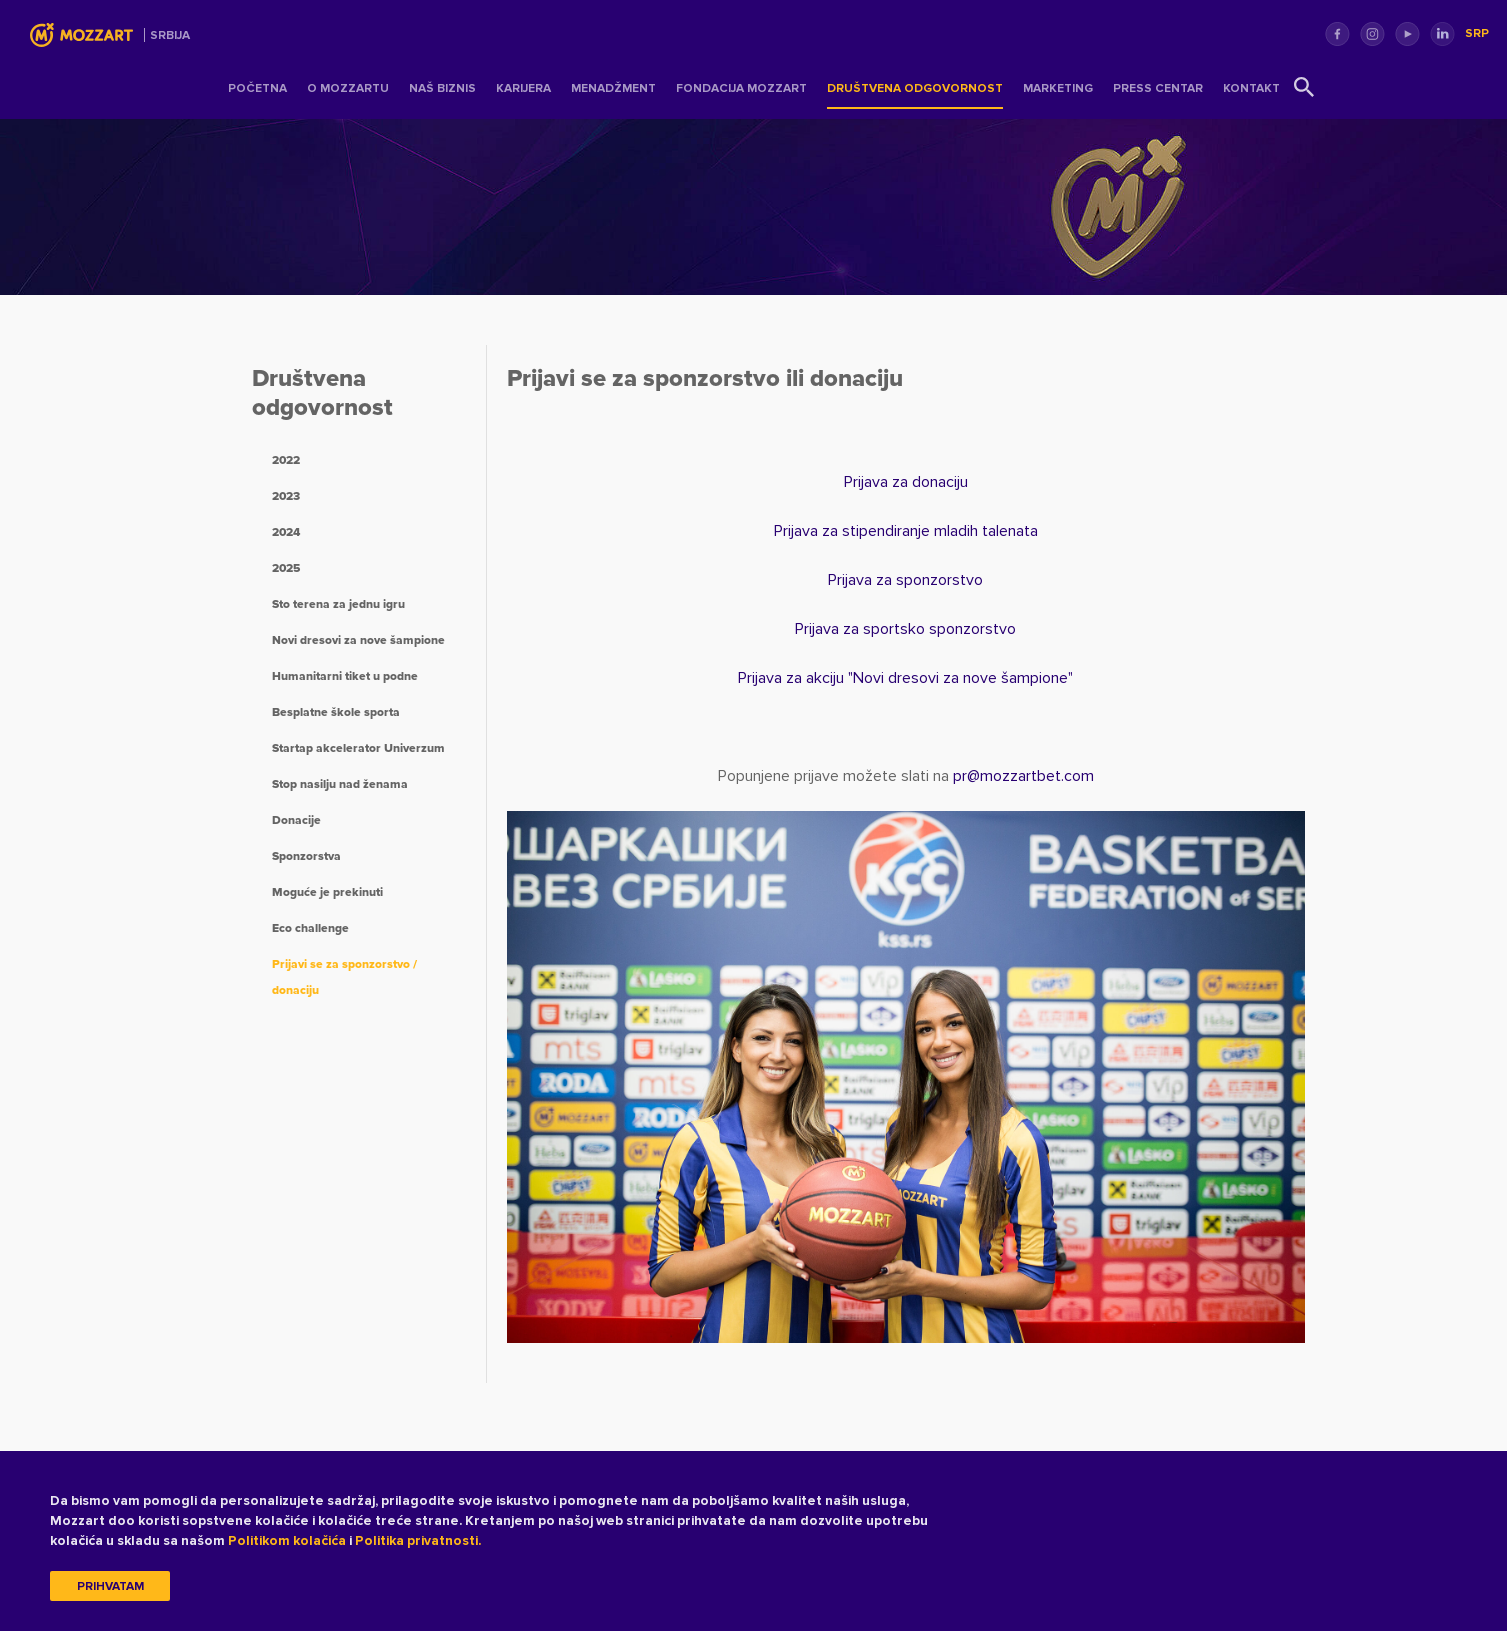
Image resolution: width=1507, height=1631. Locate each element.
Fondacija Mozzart (741, 88)
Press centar (1158, 88)
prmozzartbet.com (1023, 776)
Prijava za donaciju (906, 482)
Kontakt (1251, 88)
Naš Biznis (442, 88)
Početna (257, 88)
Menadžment (613, 88)
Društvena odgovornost (915, 88)
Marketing (1058, 88)
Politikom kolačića (287, 1540)
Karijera (523, 88)
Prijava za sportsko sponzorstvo (905, 629)
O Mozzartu (348, 88)
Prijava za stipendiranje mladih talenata (906, 531)
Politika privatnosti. (418, 1540)
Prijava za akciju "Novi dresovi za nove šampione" (905, 678)
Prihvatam (110, 1586)
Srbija (170, 35)
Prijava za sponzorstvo (905, 580)
